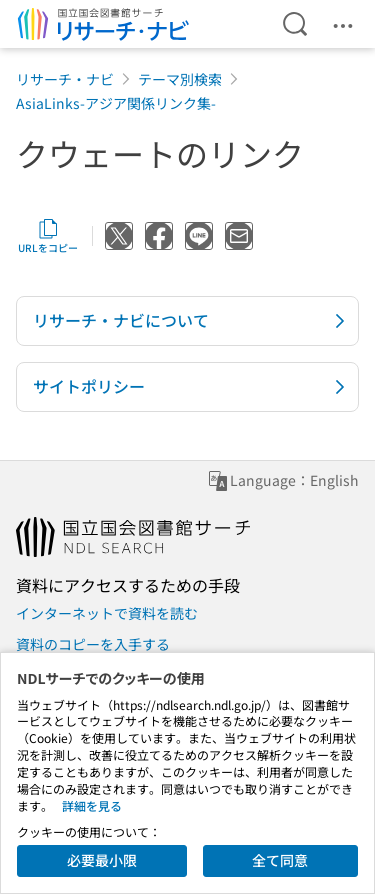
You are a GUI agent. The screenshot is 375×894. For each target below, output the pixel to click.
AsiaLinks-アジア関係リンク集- (116, 103)
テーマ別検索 (180, 79)
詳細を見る (92, 805)
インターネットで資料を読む (107, 613)
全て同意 (280, 860)
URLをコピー (48, 236)
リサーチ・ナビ (65, 79)
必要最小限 (102, 860)
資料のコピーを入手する (93, 644)
